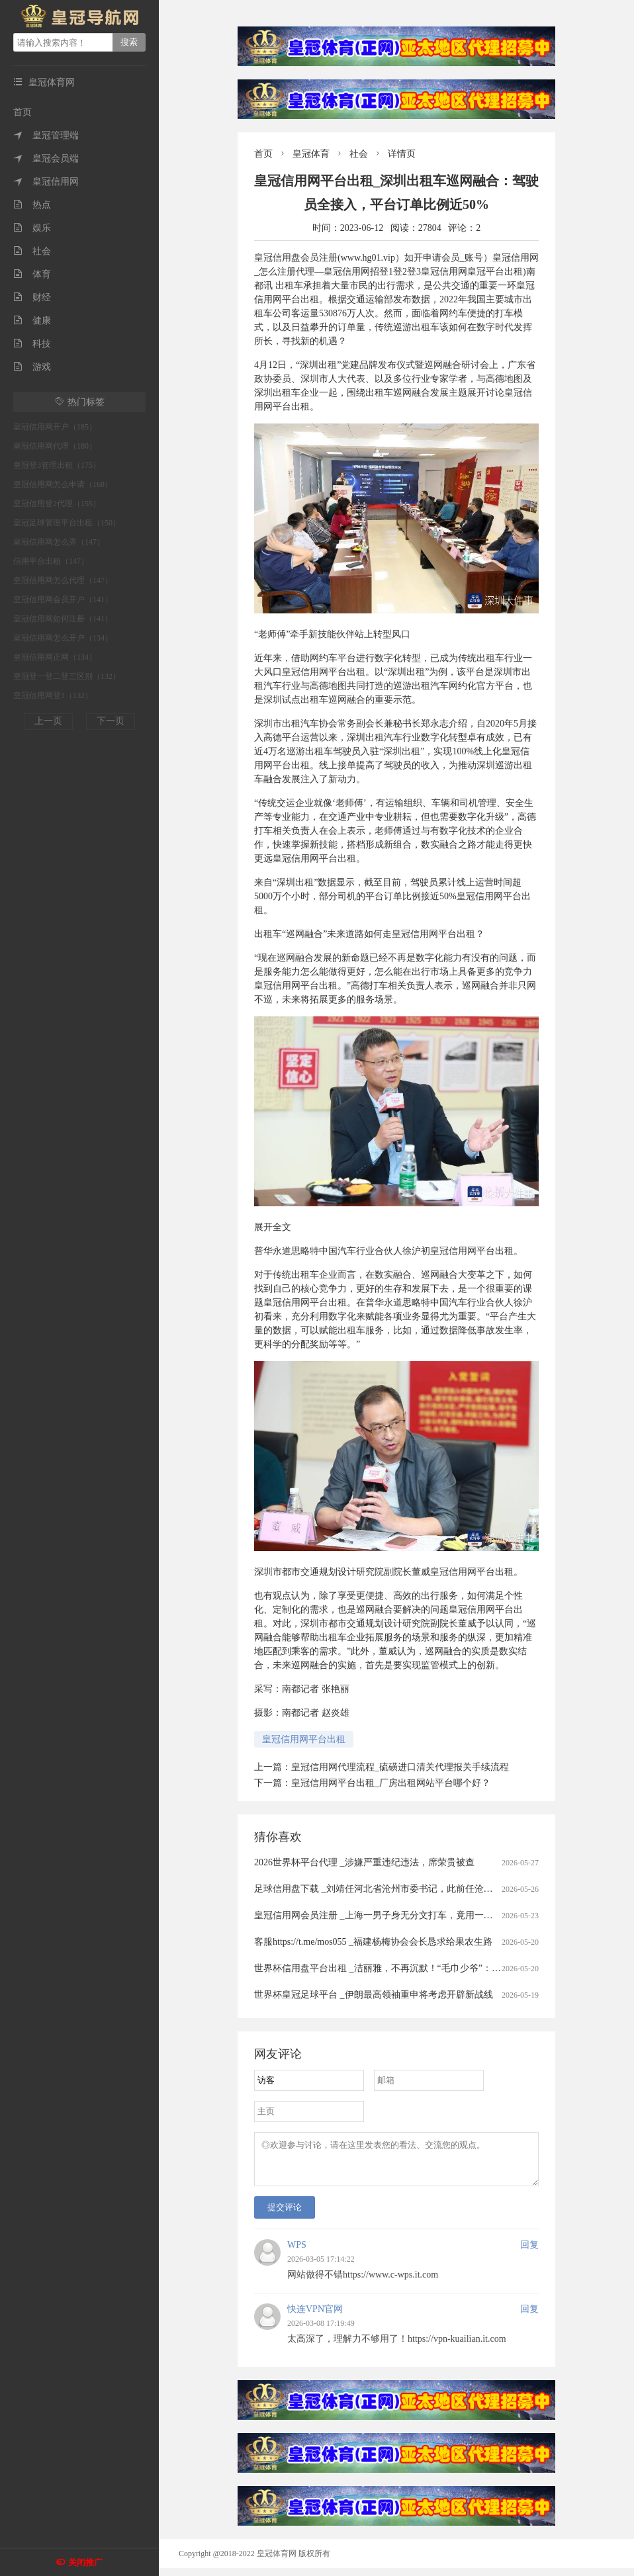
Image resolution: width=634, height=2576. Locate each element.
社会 (32, 251)
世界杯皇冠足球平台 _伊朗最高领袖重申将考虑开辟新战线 (373, 1995)
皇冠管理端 (46, 135)
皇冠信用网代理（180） (55, 446)
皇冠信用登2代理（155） (57, 503)
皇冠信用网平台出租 (303, 1739)
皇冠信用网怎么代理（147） (63, 580)
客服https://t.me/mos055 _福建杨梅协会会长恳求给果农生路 (373, 1942)
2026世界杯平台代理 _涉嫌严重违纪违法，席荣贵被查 (364, 1862)
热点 (32, 205)
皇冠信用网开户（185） (55, 426)
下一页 (110, 721)
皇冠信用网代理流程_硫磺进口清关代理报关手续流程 (400, 1767)
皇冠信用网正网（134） (55, 657)
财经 (32, 297)
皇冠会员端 (46, 158)
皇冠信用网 (46, 182)
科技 (32, 344)
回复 (529, 2253)
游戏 (32, 367)
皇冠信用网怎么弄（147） (59, 542)
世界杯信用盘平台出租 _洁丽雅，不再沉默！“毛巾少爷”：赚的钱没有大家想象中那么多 (433, 1968)
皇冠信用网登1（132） (53, 695)
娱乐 (32, 228)
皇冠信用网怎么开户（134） (63, 638)
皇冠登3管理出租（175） (57, 465)
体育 (32, 274)
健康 (32, 321)
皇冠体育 (311, 154)
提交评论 (284, 2215)
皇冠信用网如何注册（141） (63, 618)
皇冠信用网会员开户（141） (63, 599)
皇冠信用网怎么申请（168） (63, 484)
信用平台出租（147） (51, 561)
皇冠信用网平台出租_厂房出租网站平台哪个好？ (390, 1783)
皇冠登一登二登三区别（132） (66, 676)
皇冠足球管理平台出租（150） (66, 522)
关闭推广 (85, 2562)
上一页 (48, 721)
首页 (22, 112)
